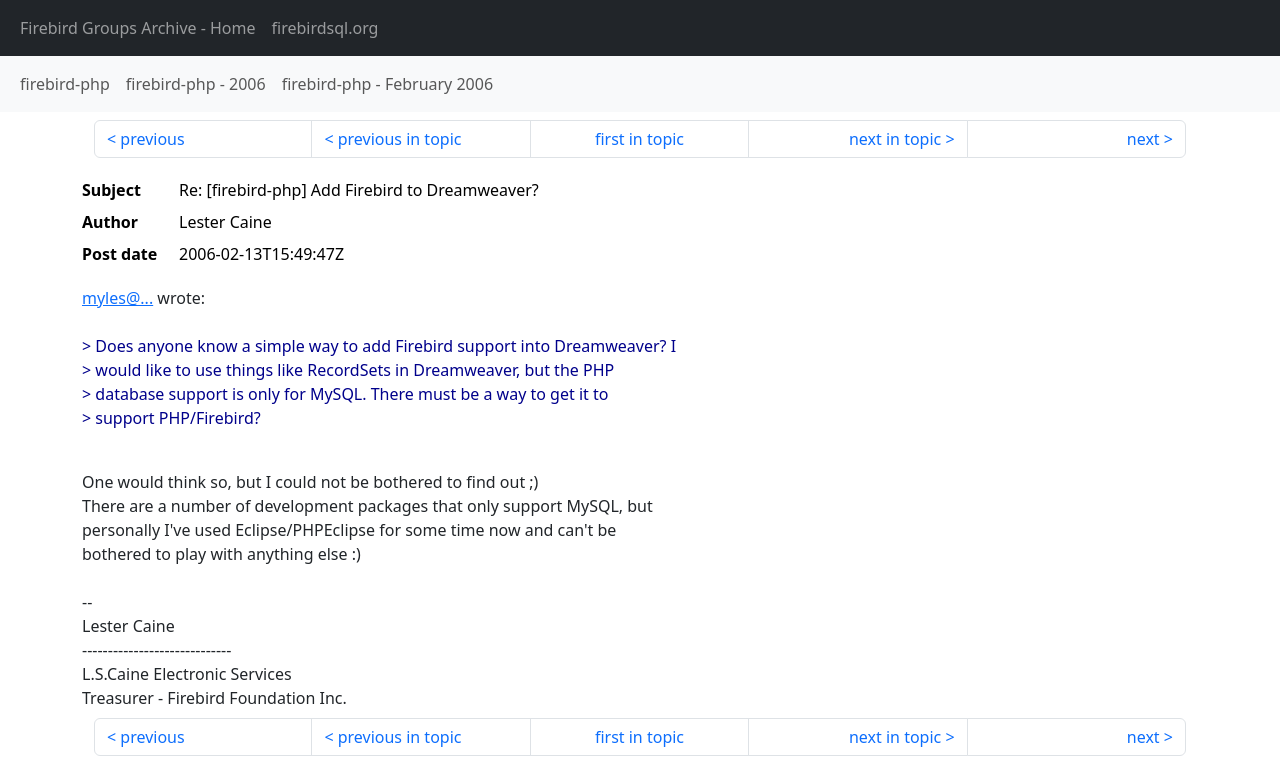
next (1143, 139)
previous (152, 139)
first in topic (639, 139)
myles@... (117, 298)
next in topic (895, 139)
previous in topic (400, 139)
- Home (138, 28)
